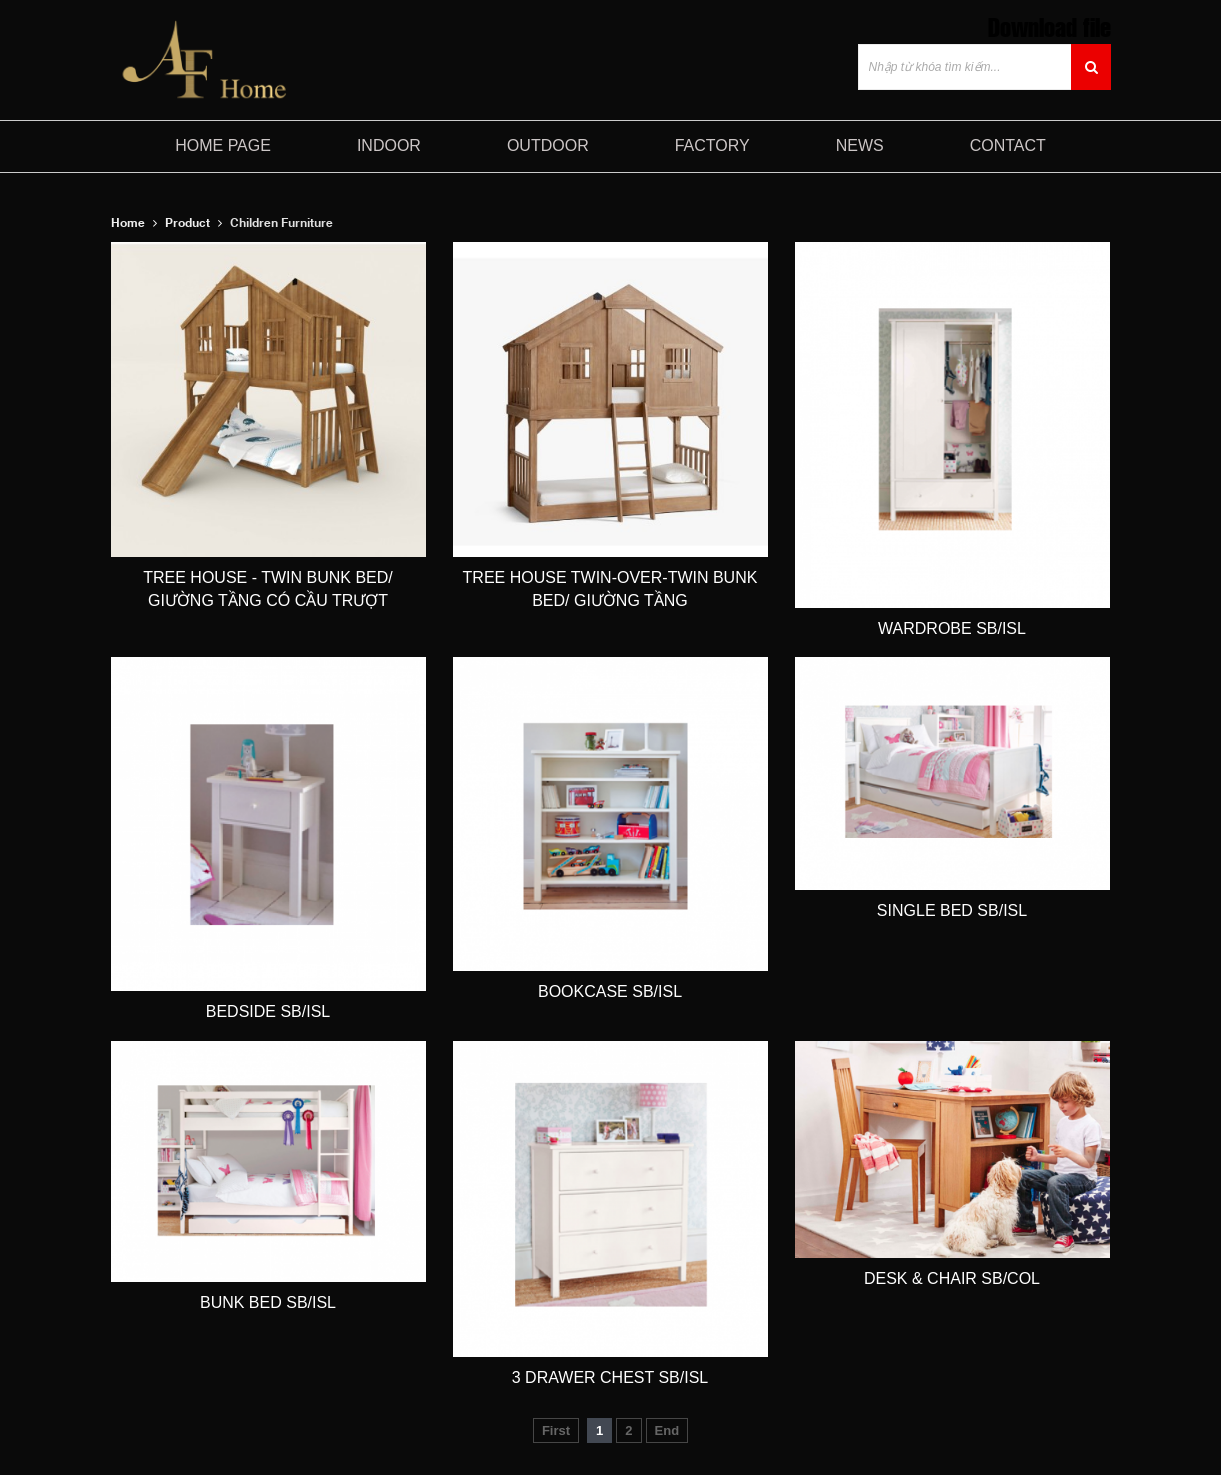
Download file (1049, 25)
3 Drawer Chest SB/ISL (610, 1377)
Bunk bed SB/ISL (268, 1302)
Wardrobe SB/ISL (952, 628)
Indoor (389, 145)
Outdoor (548, 145)
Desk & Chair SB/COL (952, 1278)
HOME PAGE (223, 145)
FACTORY (712, 145)
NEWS (860, 145)
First (556, 1430)
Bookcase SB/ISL (610, 991)
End (667, 1430)
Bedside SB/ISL (268, 1011)
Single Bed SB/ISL (952, 910)
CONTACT (1008, 145)
